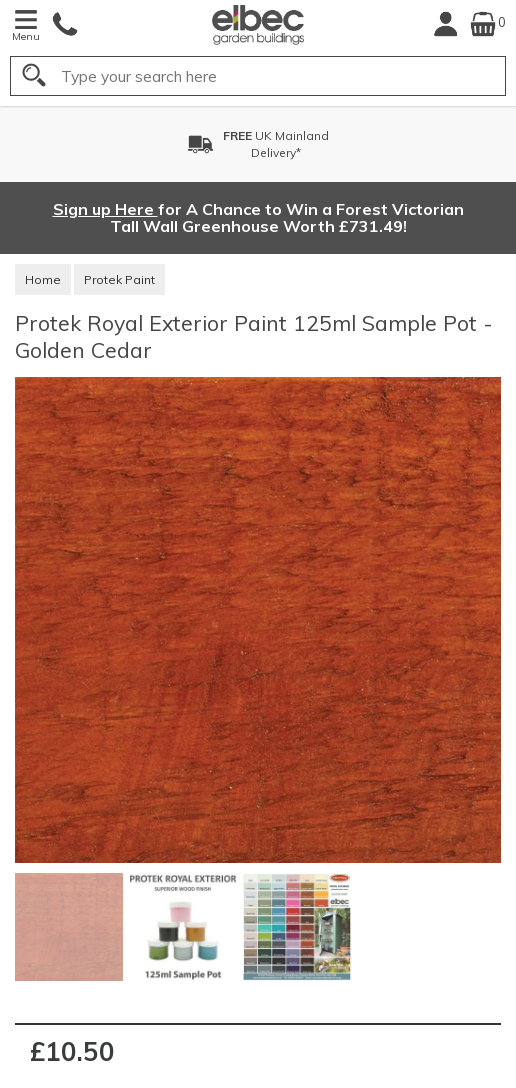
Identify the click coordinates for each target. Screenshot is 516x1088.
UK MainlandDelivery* (276, 144)
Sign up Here (105, 209)
